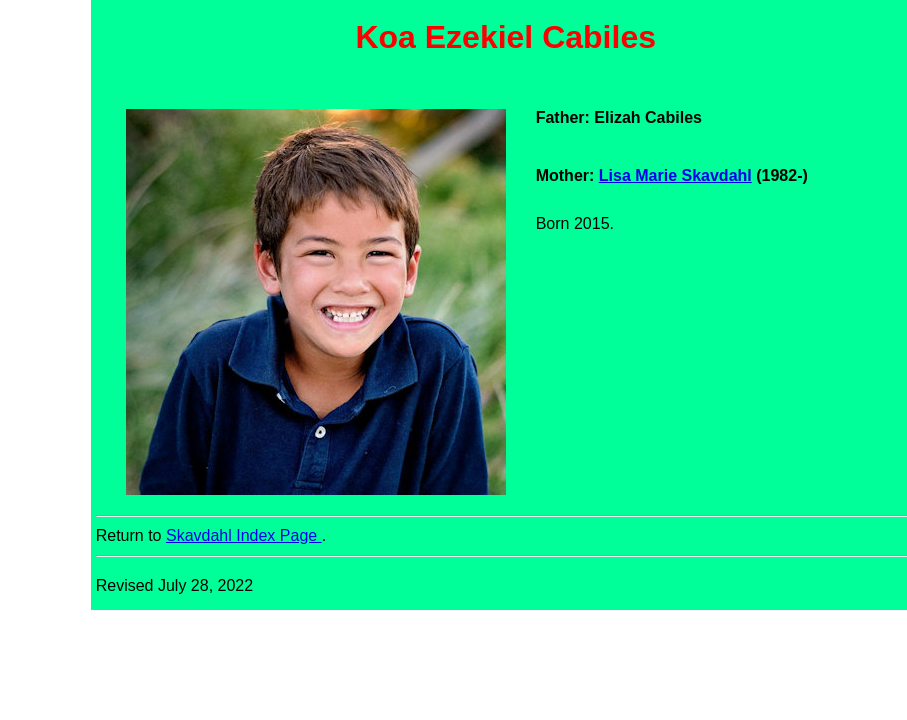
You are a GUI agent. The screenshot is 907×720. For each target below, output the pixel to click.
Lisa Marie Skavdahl (675, 175)
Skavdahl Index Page (244, 535)
